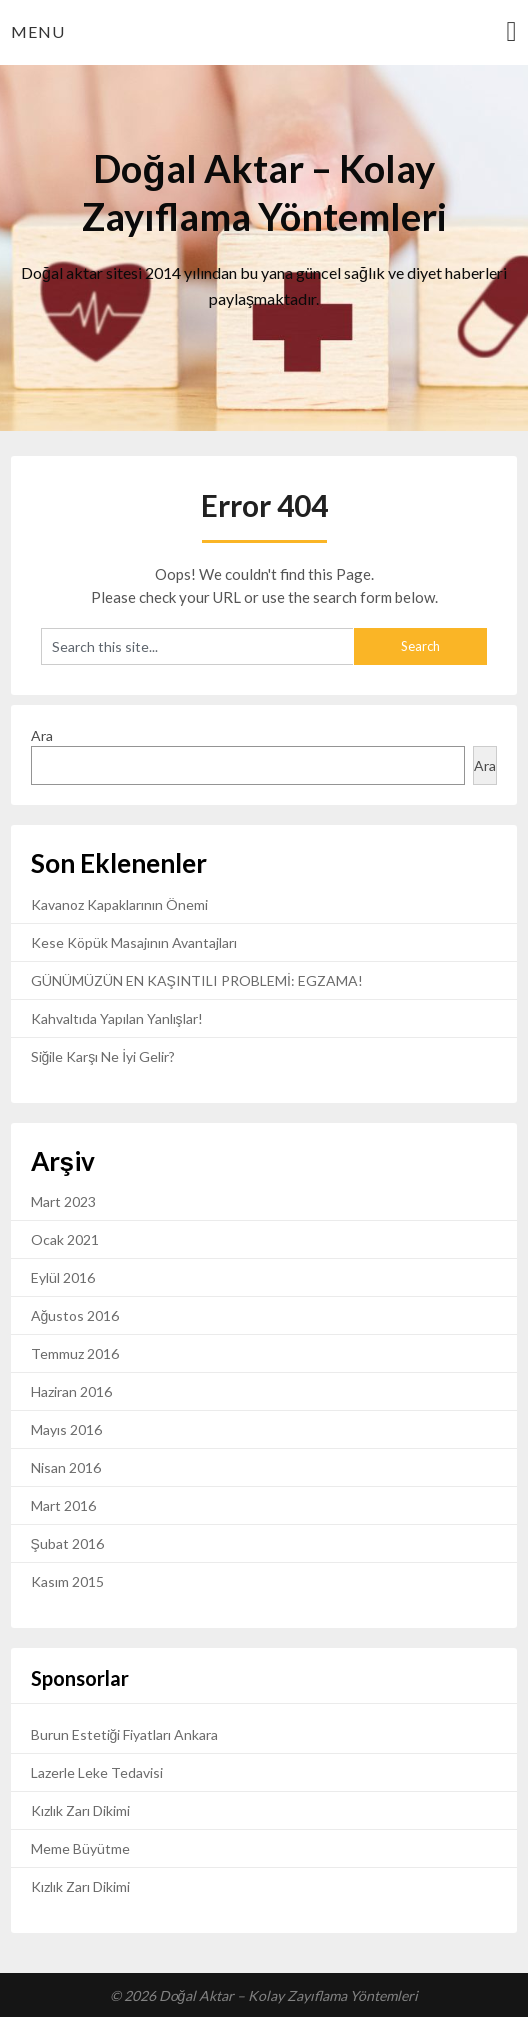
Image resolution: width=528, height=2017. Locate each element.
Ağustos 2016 (75, 1315)
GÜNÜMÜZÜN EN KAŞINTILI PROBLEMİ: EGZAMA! (197, 980)
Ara (42, 735)
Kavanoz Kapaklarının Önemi (119, 904)
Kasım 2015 (67, 1581)
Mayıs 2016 (66, 1429)
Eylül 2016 (63, 1277)
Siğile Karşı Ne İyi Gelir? (103, 1056)
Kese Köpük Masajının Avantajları (134, 942)
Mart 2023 (63, 1201)
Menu (38, 31)
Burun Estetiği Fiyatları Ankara (125, 1734)
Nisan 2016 (66, 1467)
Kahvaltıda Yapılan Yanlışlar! (117, 1018)
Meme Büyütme (80, 1848)
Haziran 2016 (71, 1391)
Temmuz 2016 (75, 1353)
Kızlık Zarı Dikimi (80, 1810)
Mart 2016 (63, 1505)
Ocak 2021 (65, 1239)
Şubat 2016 (67, 1543)
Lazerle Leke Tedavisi (97, 1772)
